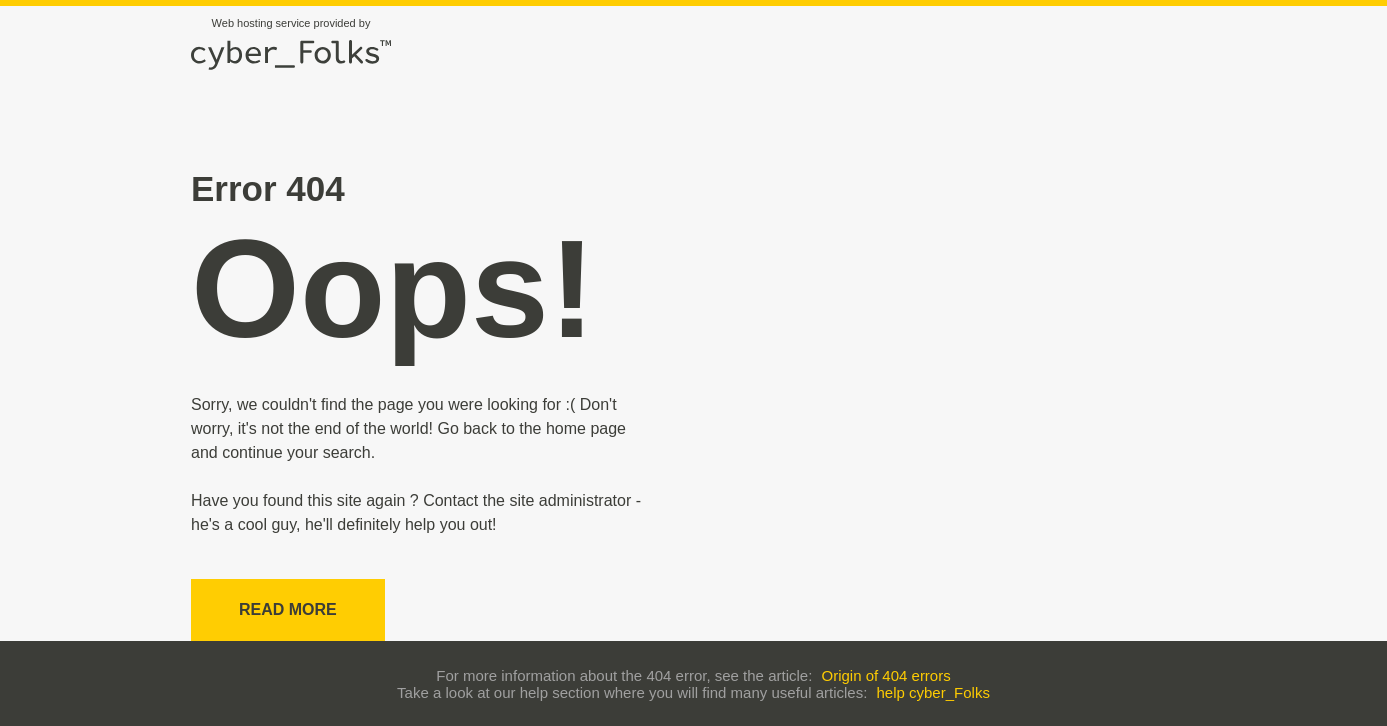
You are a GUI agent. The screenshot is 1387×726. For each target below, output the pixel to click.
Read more (288, 609)
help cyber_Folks (933, 692)
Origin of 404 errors (885, 675)
